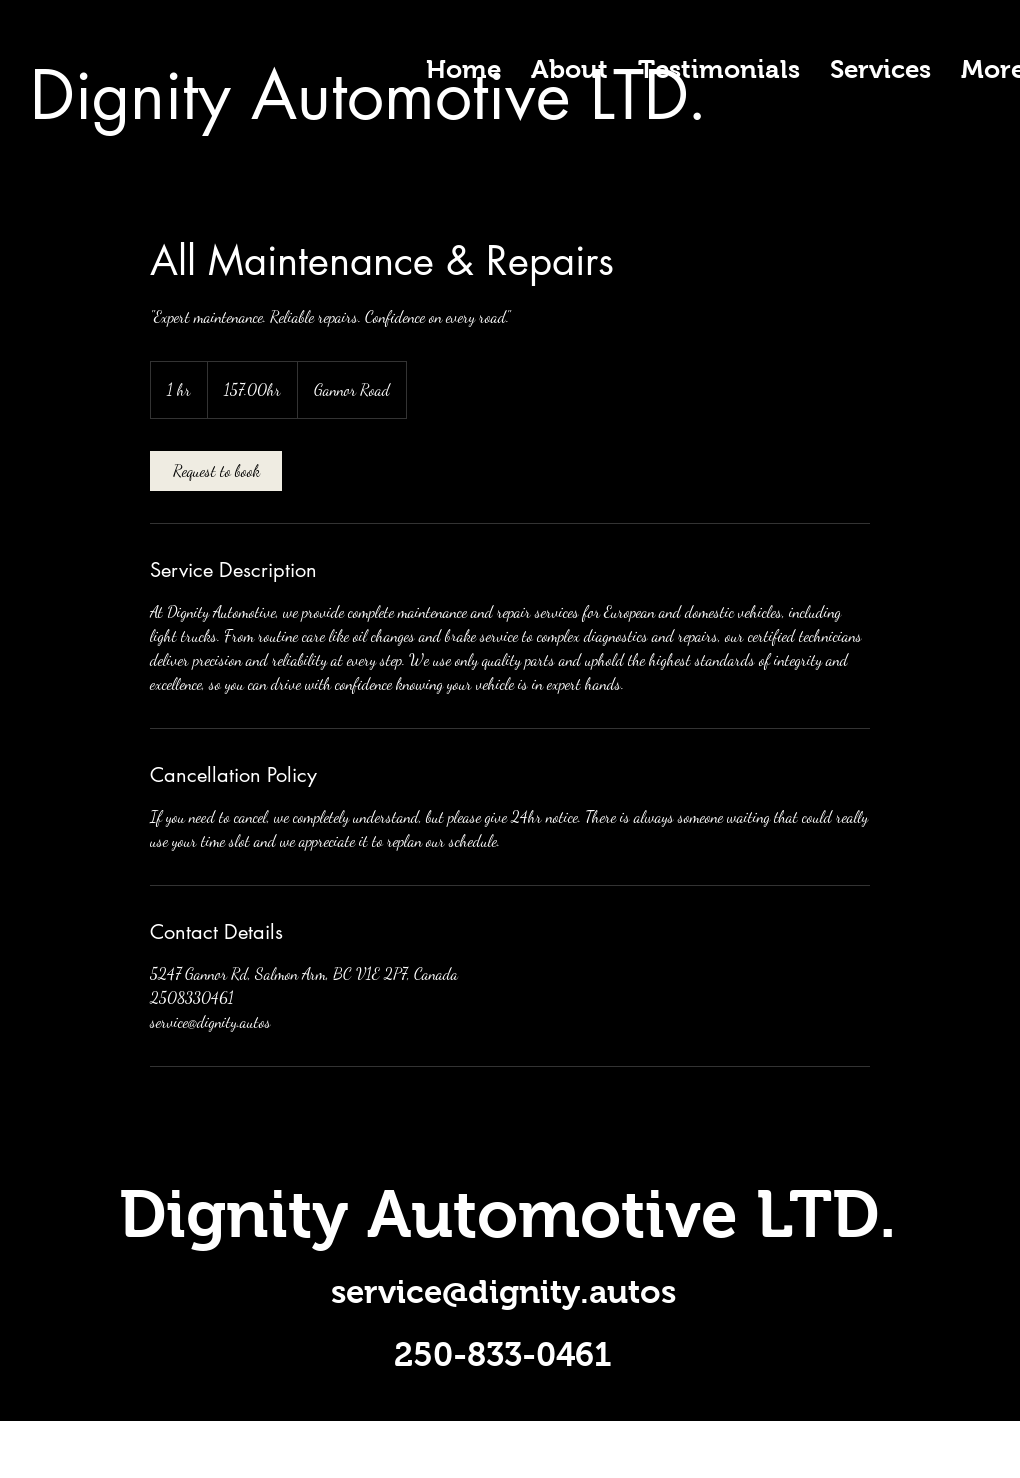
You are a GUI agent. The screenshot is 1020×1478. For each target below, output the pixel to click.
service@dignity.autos (503, 1291)
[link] (216, 471)
